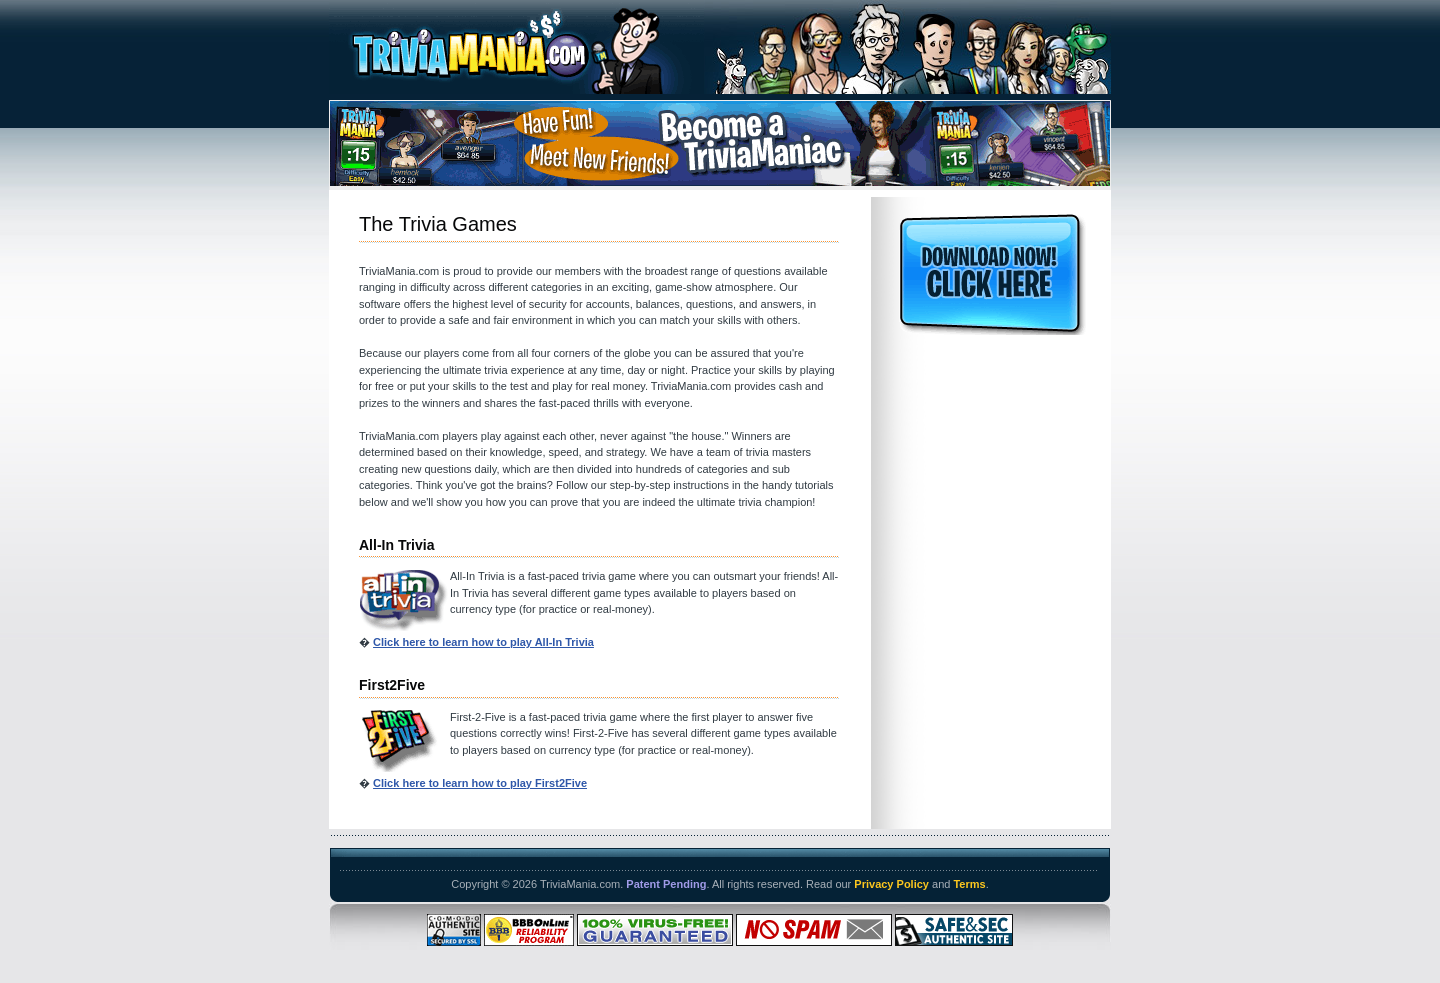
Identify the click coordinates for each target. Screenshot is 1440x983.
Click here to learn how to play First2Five (480, 783)
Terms (969, 884)
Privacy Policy (891, 884)
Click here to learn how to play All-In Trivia (483, 642)
